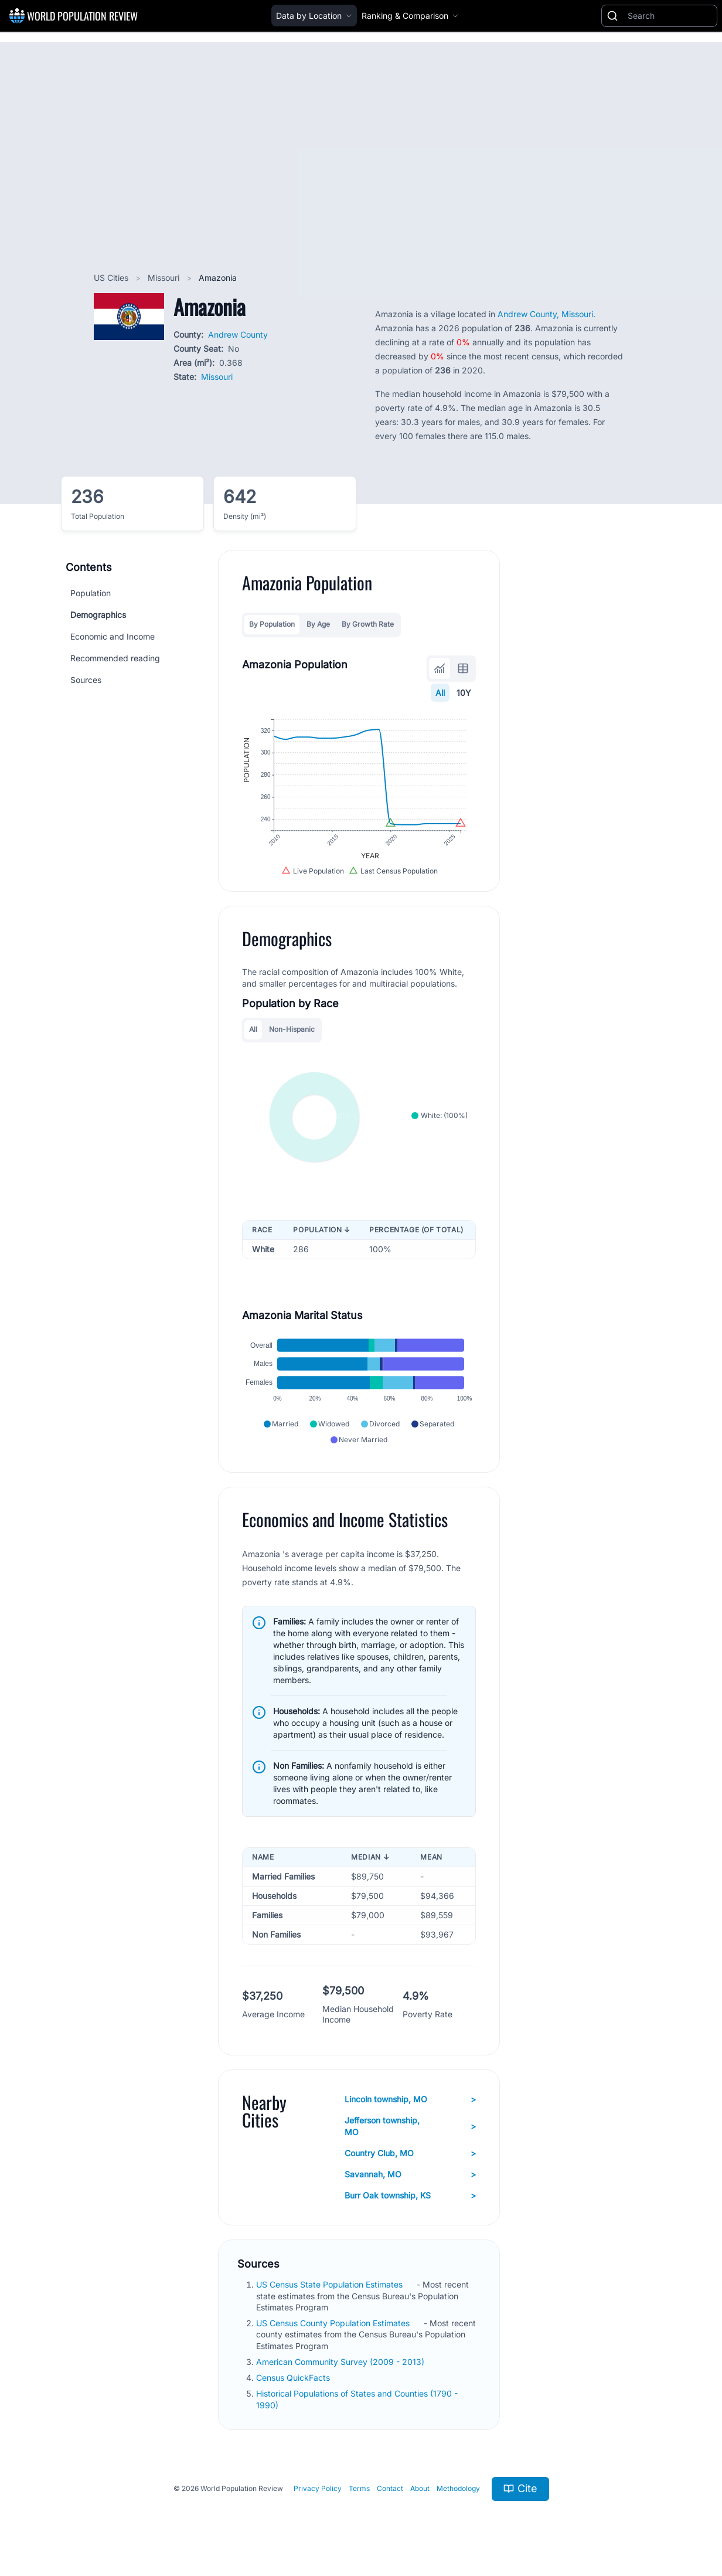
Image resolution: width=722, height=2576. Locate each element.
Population (90, 593)
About (420, 2488)
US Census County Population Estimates (334, 2323)
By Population (272, 624)
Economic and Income (112, 636)
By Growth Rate (368, 624)
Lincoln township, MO (410, 2099)
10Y (464, 693)
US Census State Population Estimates (330, 2284)
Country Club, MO (410, 2153)
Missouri (165, 278)
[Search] (670, 15)
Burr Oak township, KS (410, 2195)
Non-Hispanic (292, 1029)
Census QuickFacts (294, 2378)
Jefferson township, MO (410, 2126)
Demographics (98, 615)
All (440, 693)
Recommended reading (115, 658)
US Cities (112, 278)
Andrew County (238, 334)
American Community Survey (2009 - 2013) (341, 2362)
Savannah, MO (410, 2174)
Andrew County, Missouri (545, 314)
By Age (318, 624)
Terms (359, 2488)
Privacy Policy (318, 2488)
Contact (390, 2488)
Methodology (458, 2488)
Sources (85, 680)
